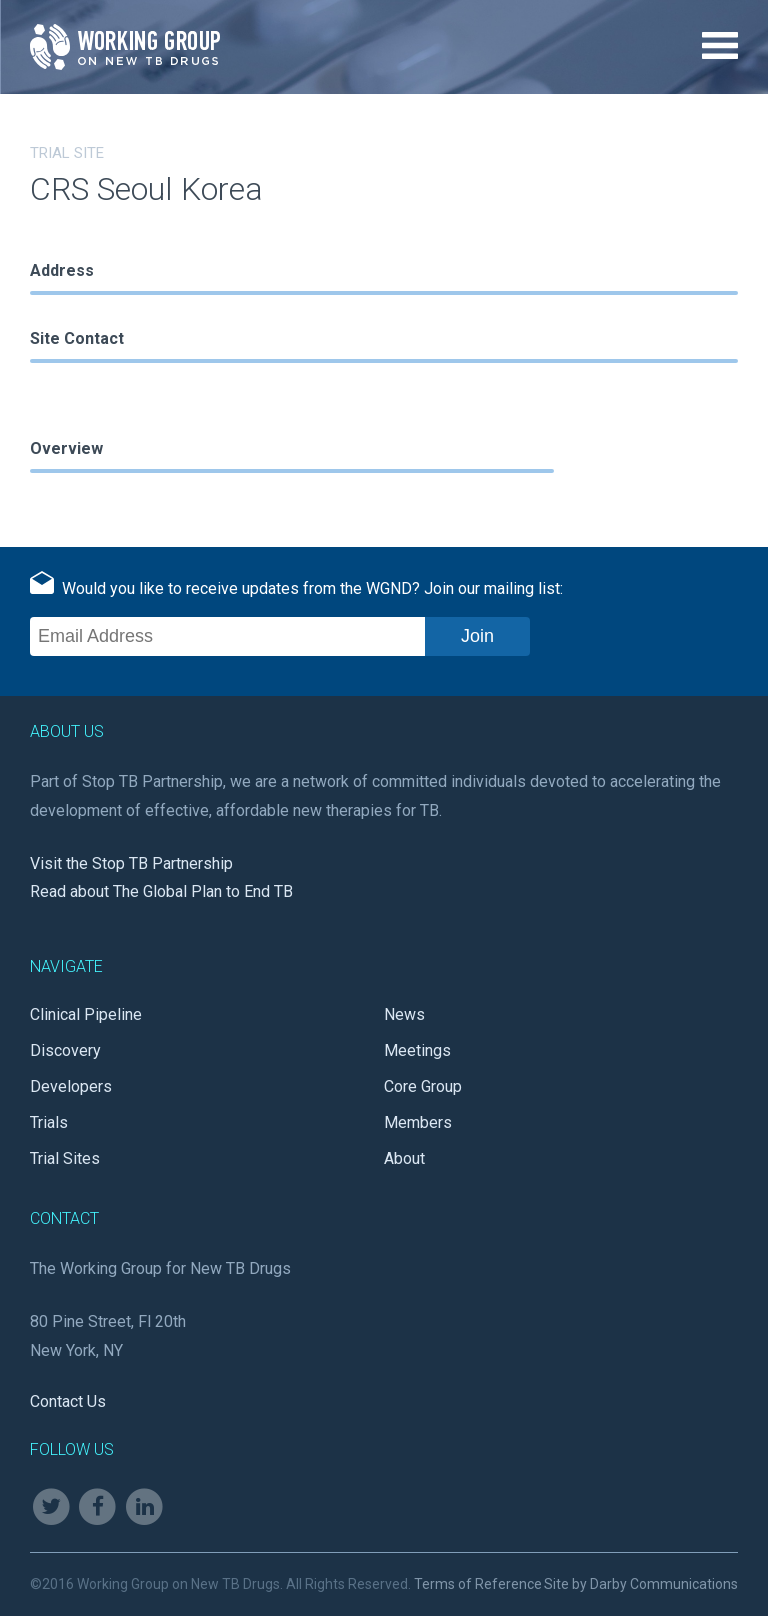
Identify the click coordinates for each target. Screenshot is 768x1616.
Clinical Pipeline (86, 1014)
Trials (49, 1122)
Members (418, 1122)
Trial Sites (65, 1158)
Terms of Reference (478, 1584)
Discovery (65, 1050)
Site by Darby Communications (641, 1584)
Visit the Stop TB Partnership (131, 863)
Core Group (423, 1086)
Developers (71, 1086)
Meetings (417, 1050)
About (404, 1158)
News (404, 1014)
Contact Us (68, 1401)
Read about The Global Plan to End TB (161, 891)
